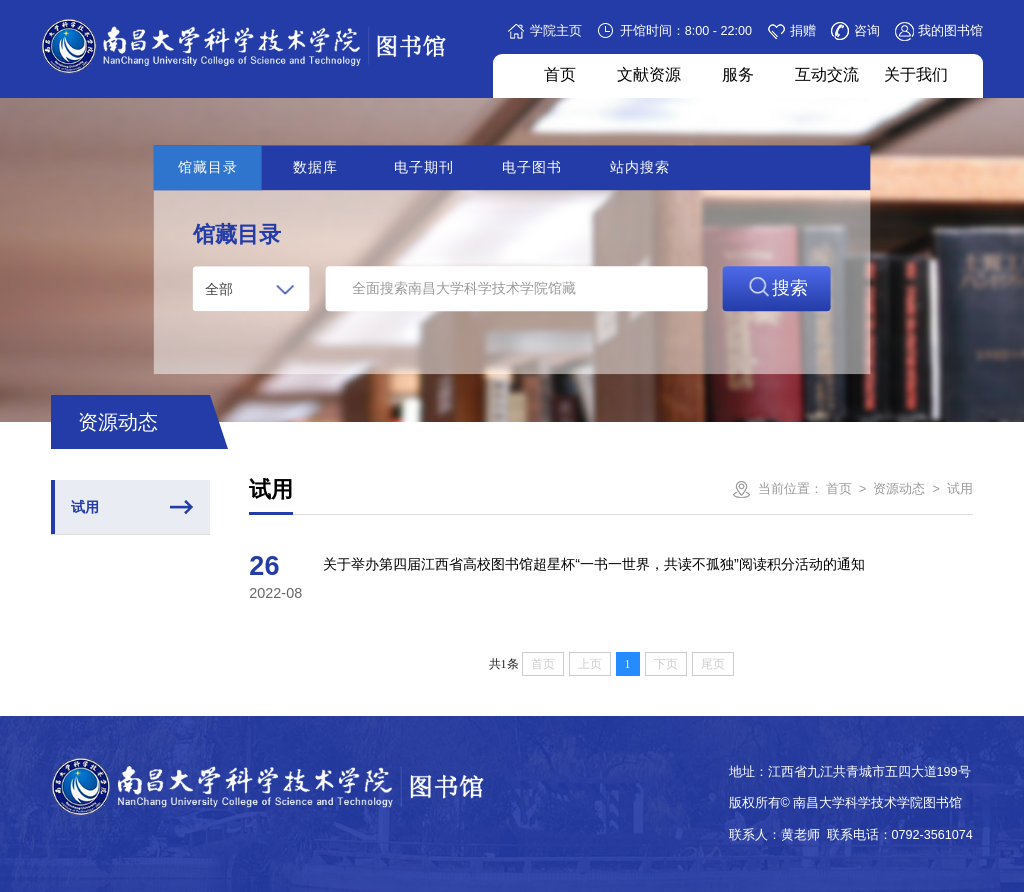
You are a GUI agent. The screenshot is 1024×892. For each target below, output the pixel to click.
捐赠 (803, 31)
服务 (738, 74)
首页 (560, 74)
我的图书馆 (950, 31)
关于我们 (916, 74)
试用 (85, 507)
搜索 (776, 287)
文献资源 (649, 74)
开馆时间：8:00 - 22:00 (686, 31)
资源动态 (899, 489)
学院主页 (556, 31)
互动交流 (827, 74)
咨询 (867, 31)
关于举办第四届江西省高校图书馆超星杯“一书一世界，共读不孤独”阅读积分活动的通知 (594, 564)
